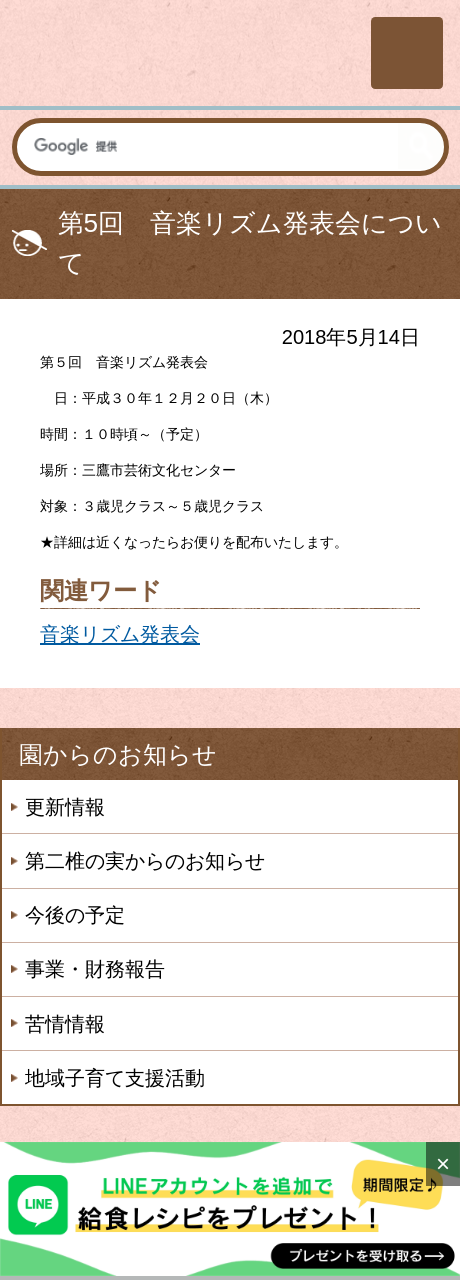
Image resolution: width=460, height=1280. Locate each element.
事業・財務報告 (95, 969)
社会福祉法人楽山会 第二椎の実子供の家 (182, 52)
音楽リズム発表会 (120, 634)
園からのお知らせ (118, 754)
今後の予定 (75, 915)
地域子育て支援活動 (115, 1078)
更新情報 (65, 807)
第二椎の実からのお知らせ (145, 861)
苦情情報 (65, 1024)
